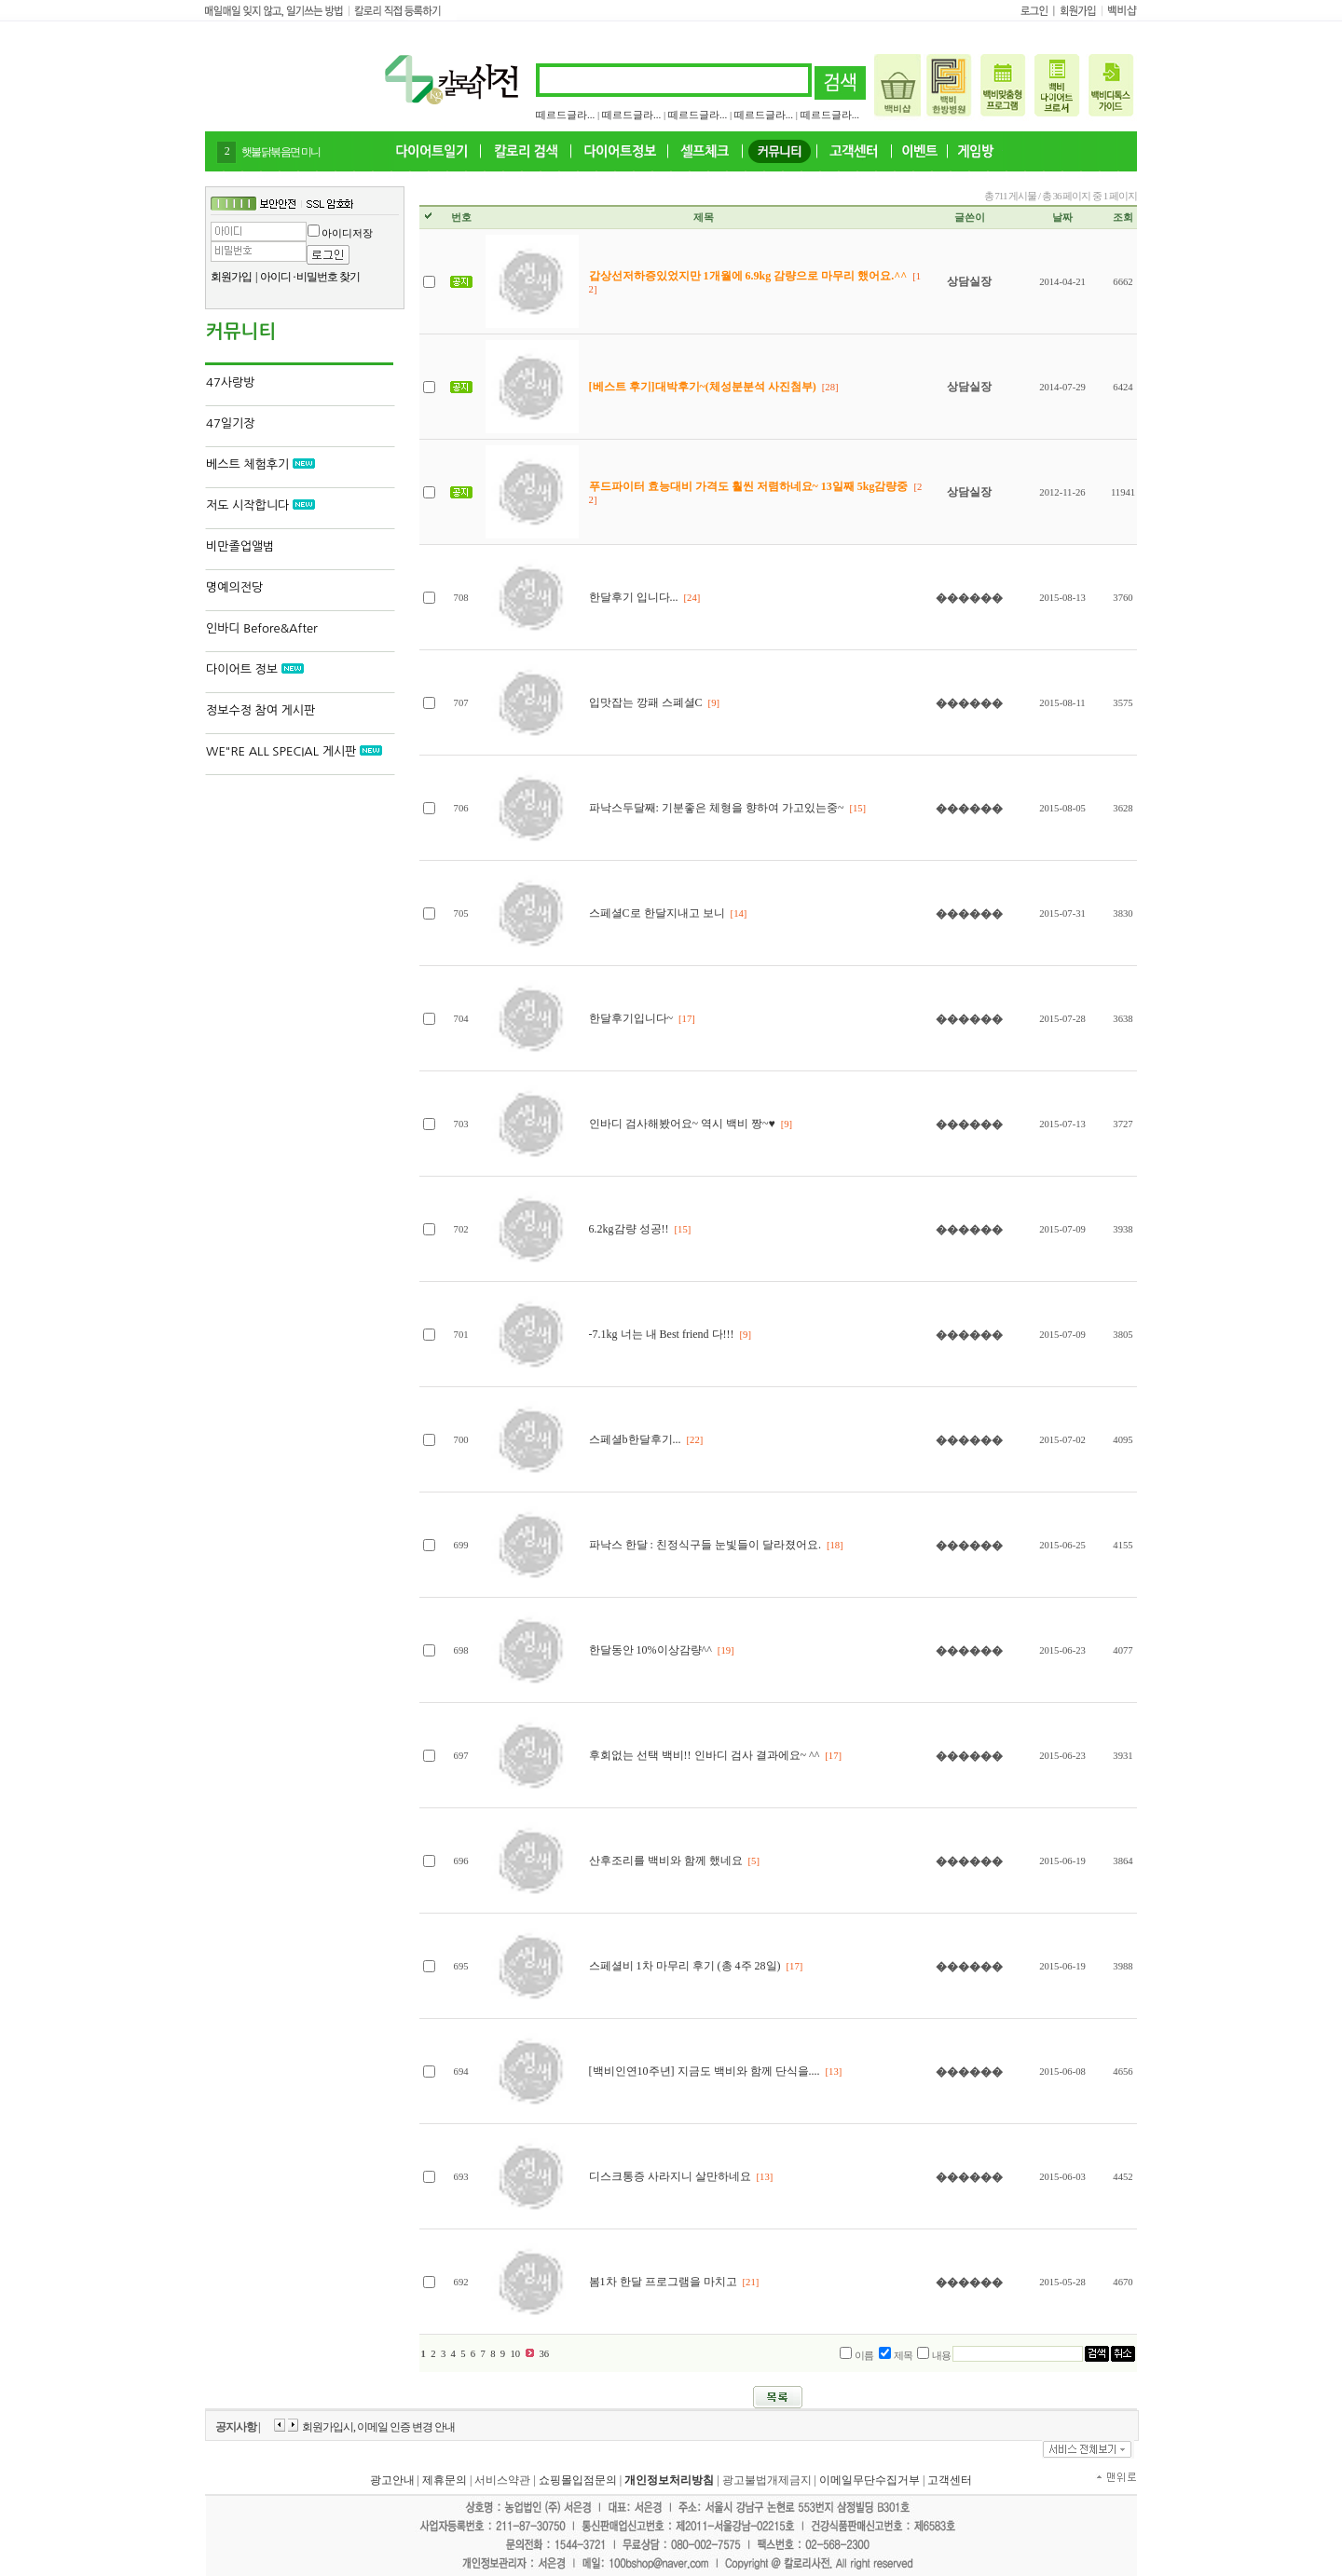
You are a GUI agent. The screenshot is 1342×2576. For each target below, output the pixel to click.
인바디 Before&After (262, 628)
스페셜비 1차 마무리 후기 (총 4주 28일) (685, 1965)
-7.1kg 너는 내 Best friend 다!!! (661, 1334)
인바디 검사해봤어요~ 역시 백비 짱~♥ (682, 1123)
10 (515, 2354)
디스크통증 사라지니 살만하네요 (670, 2176)
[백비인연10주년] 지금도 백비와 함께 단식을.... (704, 2071)
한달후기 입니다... (633, 597)
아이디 (275, 276)
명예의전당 (234, 587)
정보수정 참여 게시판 (260, 710)
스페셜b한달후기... (635, 1439)
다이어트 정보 (255, 669)
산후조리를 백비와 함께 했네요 (666, 1860)
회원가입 (231, 276)
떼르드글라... (565, 114)
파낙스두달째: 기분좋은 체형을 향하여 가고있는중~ (716, 807)
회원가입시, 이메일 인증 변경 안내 (378, 2426)
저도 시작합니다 (260, 505)
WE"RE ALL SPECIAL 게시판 (294, 751)
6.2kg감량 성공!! (630, 1228)
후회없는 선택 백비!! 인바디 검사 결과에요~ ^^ (704, 1755)
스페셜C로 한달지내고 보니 (658, 913)
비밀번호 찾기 (328, 276)
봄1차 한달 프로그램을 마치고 (664, 2281)
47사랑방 (230, 382)
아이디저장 (347, 233)
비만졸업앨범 (240, 546)
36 (544, 2354)
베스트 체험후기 (260, 464)
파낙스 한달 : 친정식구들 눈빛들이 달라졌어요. (705, 1544)
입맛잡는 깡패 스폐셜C (646, 702)
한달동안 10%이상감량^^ (650, 1649)
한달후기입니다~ (631, 1018)
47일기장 (230, 423)
